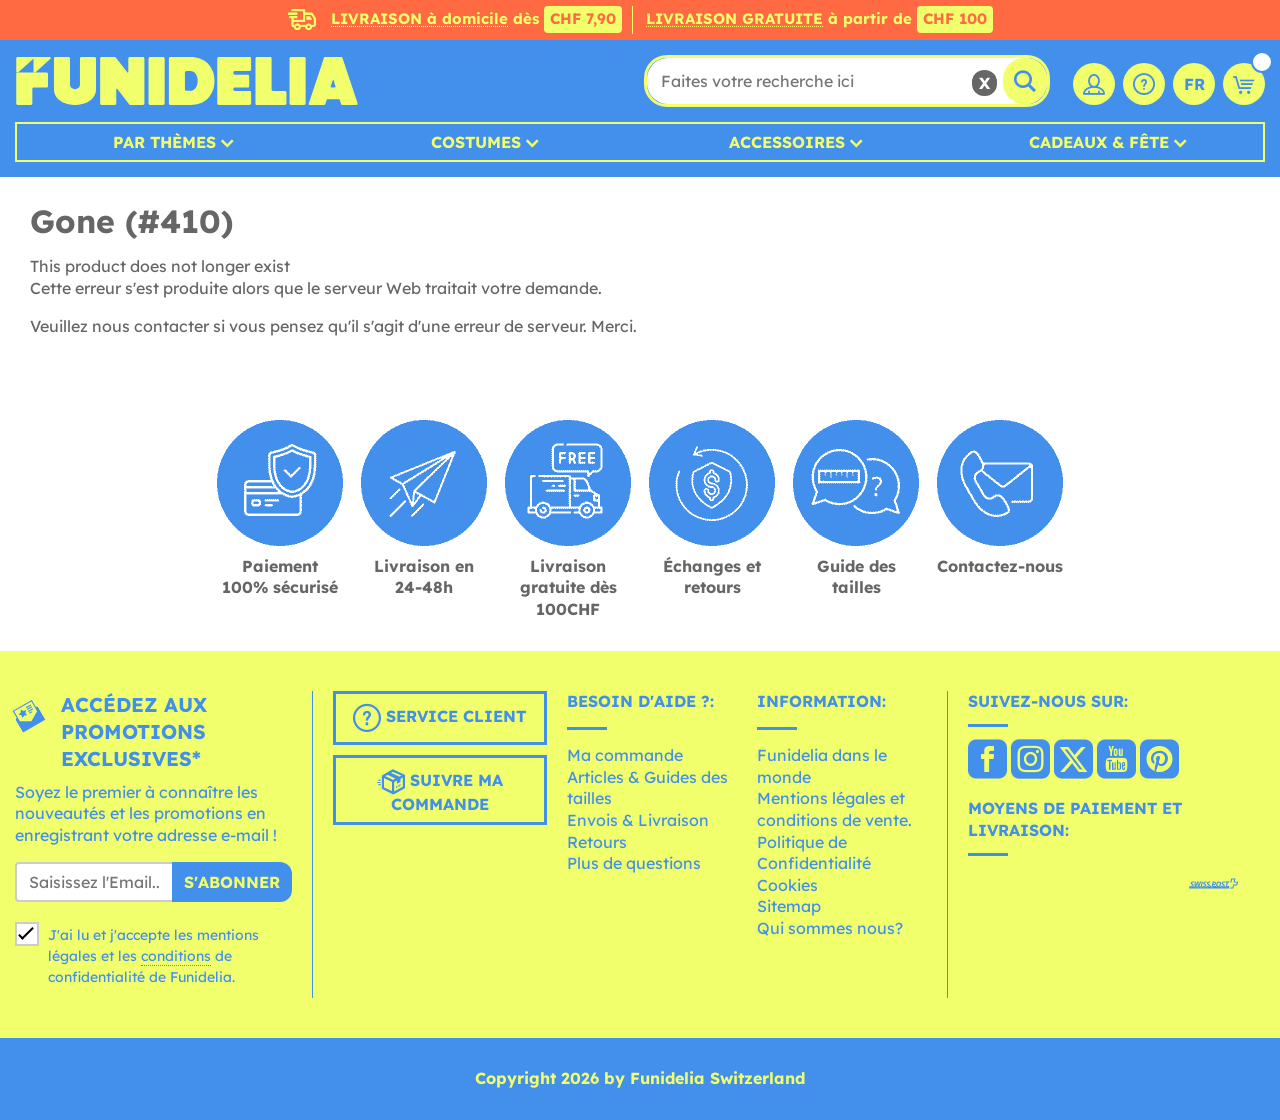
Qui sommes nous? (830, 928)
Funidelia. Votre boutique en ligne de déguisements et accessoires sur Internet (186, 81)
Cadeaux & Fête (1099, 142)
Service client (439, 718)
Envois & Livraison (638, 820)
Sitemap (789, 906)
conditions (176, 956)
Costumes (476, 142)
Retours (597, 842)
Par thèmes (164, 142)
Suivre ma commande (440, 791)
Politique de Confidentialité (814, 853)
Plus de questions (634, 863)
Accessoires (787, 142)
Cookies (787, 885)
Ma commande (625, 755)
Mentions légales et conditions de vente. (834, 809)
